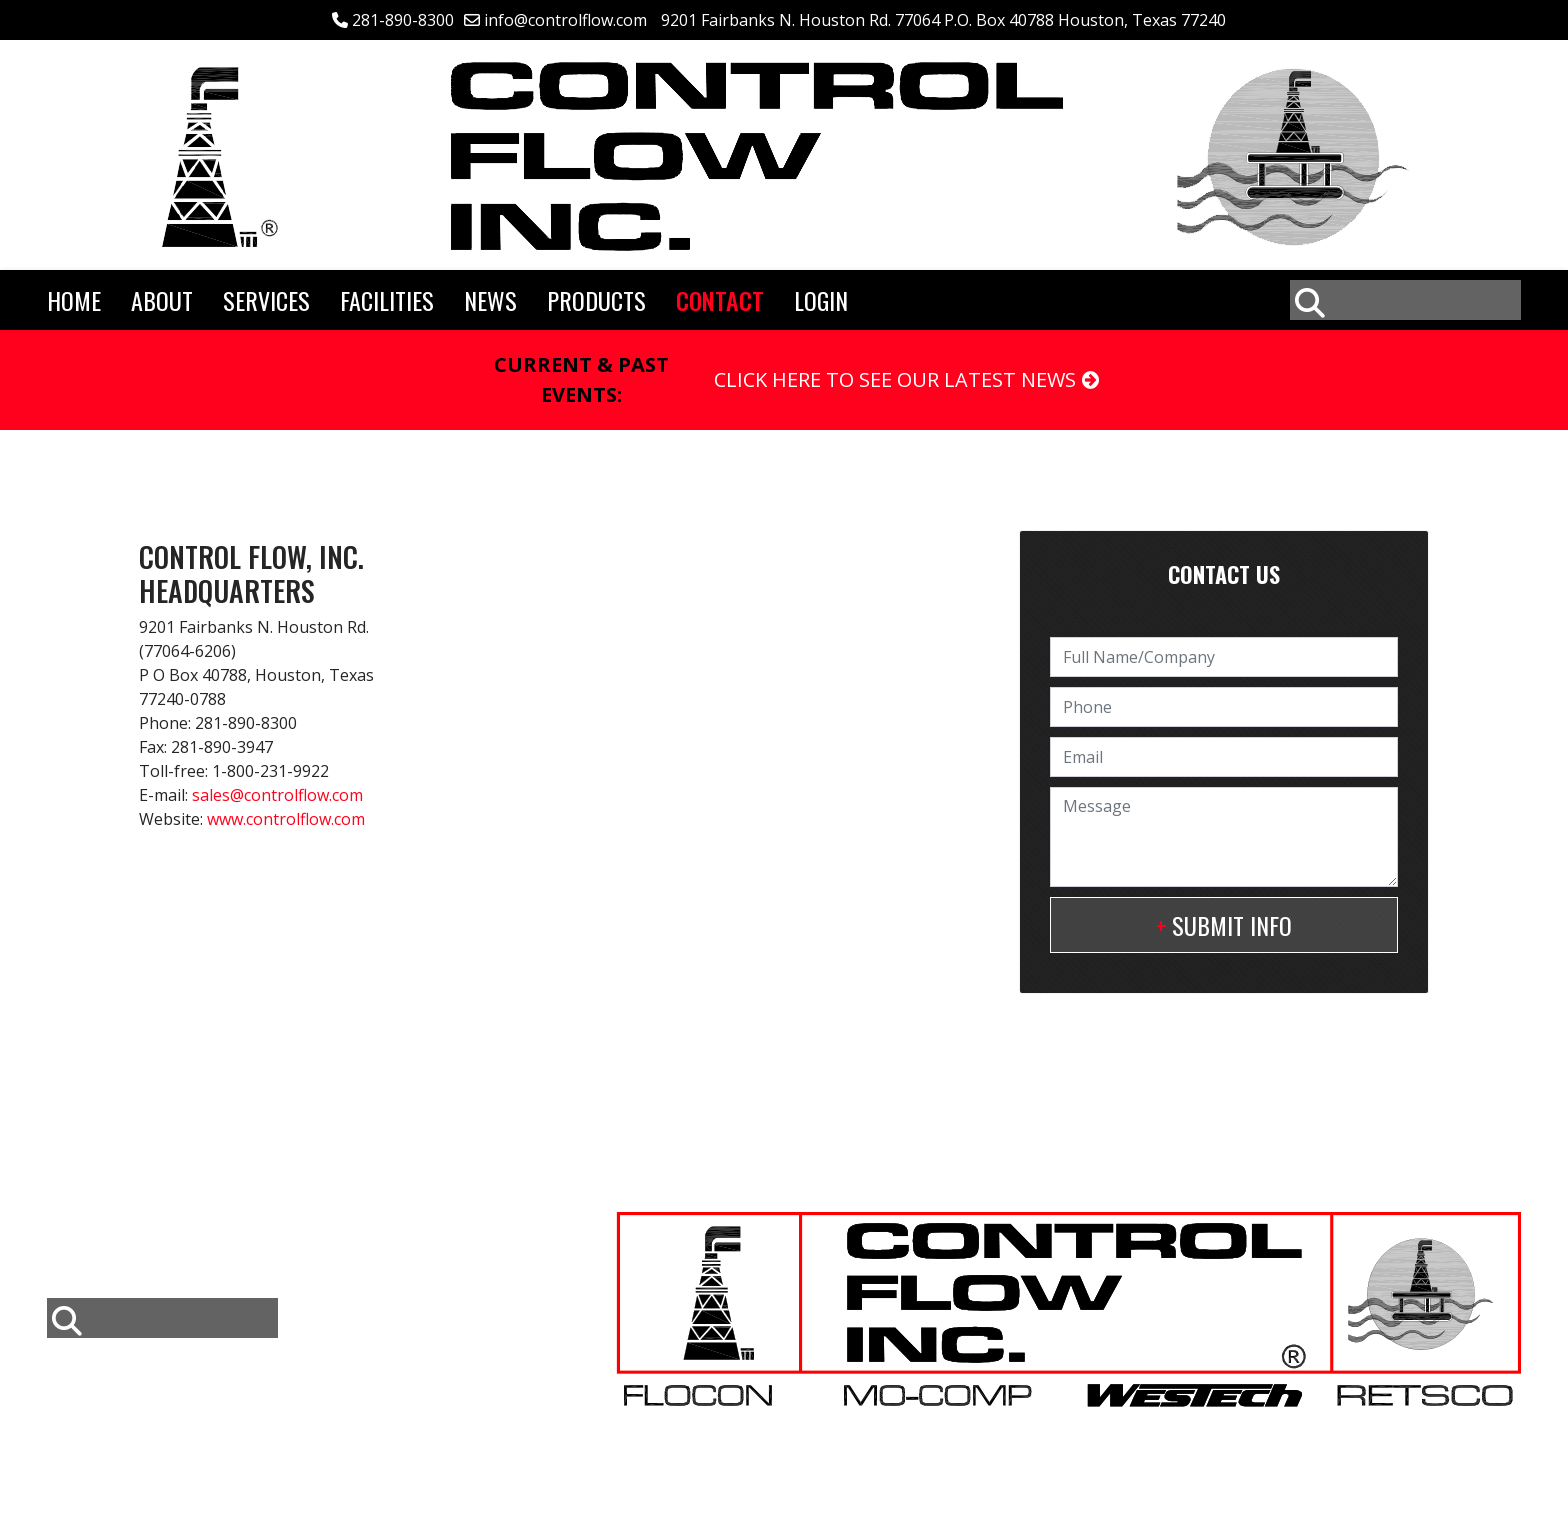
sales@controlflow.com (277, 795)
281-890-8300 (403, 20)
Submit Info (1232, 925)
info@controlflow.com (565, 20)
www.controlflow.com (286, 819)
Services (266, 300)
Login (821, 300)
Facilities (387, 300)
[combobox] (1405, 300)
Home (74, 300)
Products (596, 300)
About (162, 300)
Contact (720, 300)
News (490, 300)
